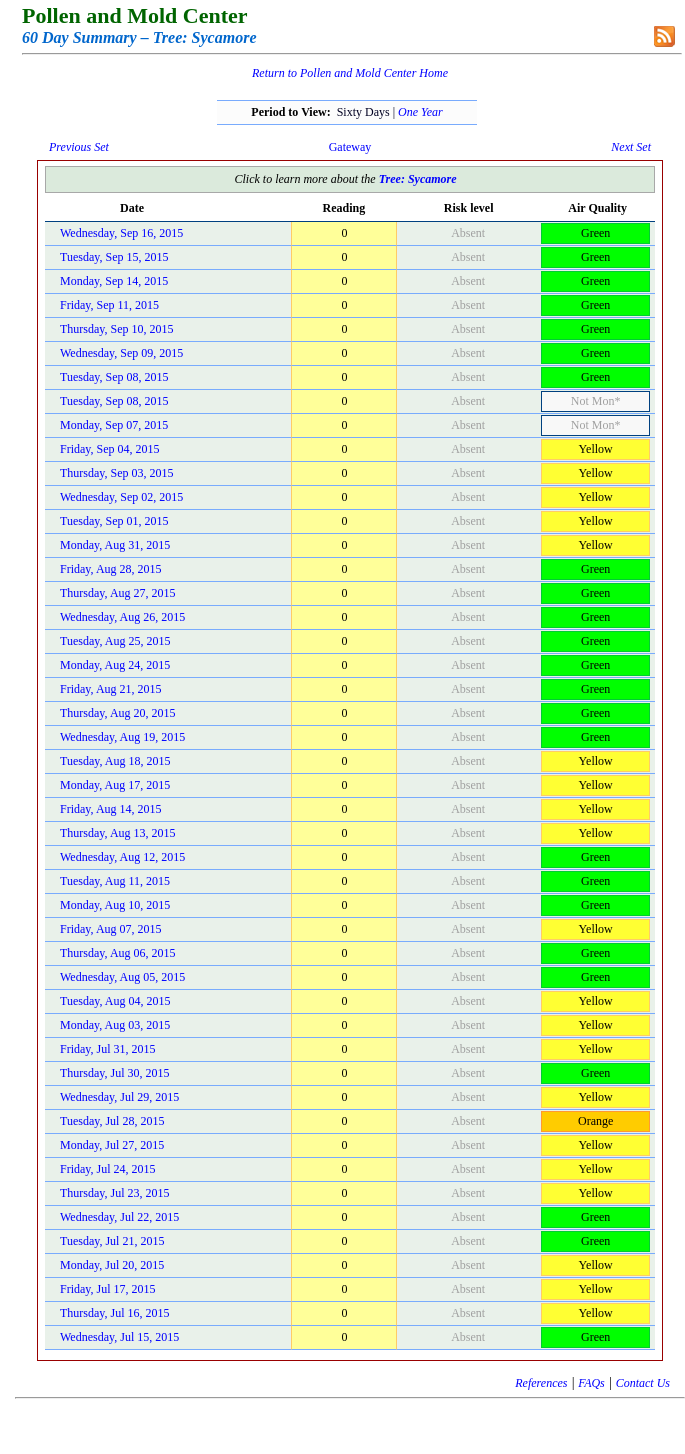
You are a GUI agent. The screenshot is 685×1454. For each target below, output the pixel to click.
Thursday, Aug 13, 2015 (118, 833)
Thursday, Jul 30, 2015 (115, 1073)
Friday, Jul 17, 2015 (108, 1289)
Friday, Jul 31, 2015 (108, 1049)
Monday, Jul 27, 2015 (112, 1145)
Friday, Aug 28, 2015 (111, 569)
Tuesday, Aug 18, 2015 (115, 761)
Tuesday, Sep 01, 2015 (114, 521)
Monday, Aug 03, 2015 (115, 1025)
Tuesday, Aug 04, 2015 (115, 1001)
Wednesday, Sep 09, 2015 (121, 353)
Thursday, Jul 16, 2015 (115, 1313)
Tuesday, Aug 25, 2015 (115, 641)
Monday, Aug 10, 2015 (115, 905)
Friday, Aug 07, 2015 (111, 929)
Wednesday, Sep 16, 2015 (121, 233)
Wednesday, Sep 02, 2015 (121, 497)
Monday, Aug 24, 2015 (115, 665)
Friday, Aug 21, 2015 (111, 689)
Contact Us (643, 1383)
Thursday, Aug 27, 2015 (118, 593)
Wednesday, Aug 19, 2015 (122, 737)
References (541, 1383)
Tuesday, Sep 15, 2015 (114, 257)
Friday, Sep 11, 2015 (109, 305)
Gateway (350, 147)
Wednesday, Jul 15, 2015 (119, 1337)
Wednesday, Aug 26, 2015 (122, 617)
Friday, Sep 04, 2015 (110, 449)
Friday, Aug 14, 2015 (111, 809)
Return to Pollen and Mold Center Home (350, 73)
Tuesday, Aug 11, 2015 (115, 881)
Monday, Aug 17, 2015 (115, 785)
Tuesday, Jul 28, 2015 (112, 1121)
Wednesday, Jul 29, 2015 (119, 1097)
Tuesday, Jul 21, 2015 (112, 1241)
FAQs (591, 1383)
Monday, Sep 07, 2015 (114, 425)
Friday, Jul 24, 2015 (108, 1169)
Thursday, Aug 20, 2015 (118, 713)
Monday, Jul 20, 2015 (112, 1265)
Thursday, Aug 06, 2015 (118, 953)
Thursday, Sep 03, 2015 (117, 473)
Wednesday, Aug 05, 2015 (122, 977)
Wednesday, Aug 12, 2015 (122, 857)
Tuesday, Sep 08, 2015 (114, 377)
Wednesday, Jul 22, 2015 (119, 1217)
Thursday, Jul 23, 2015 (115, 1193)
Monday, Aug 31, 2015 (115, 545)
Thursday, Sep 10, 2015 (117, 329)
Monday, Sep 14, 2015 (114, 281)
